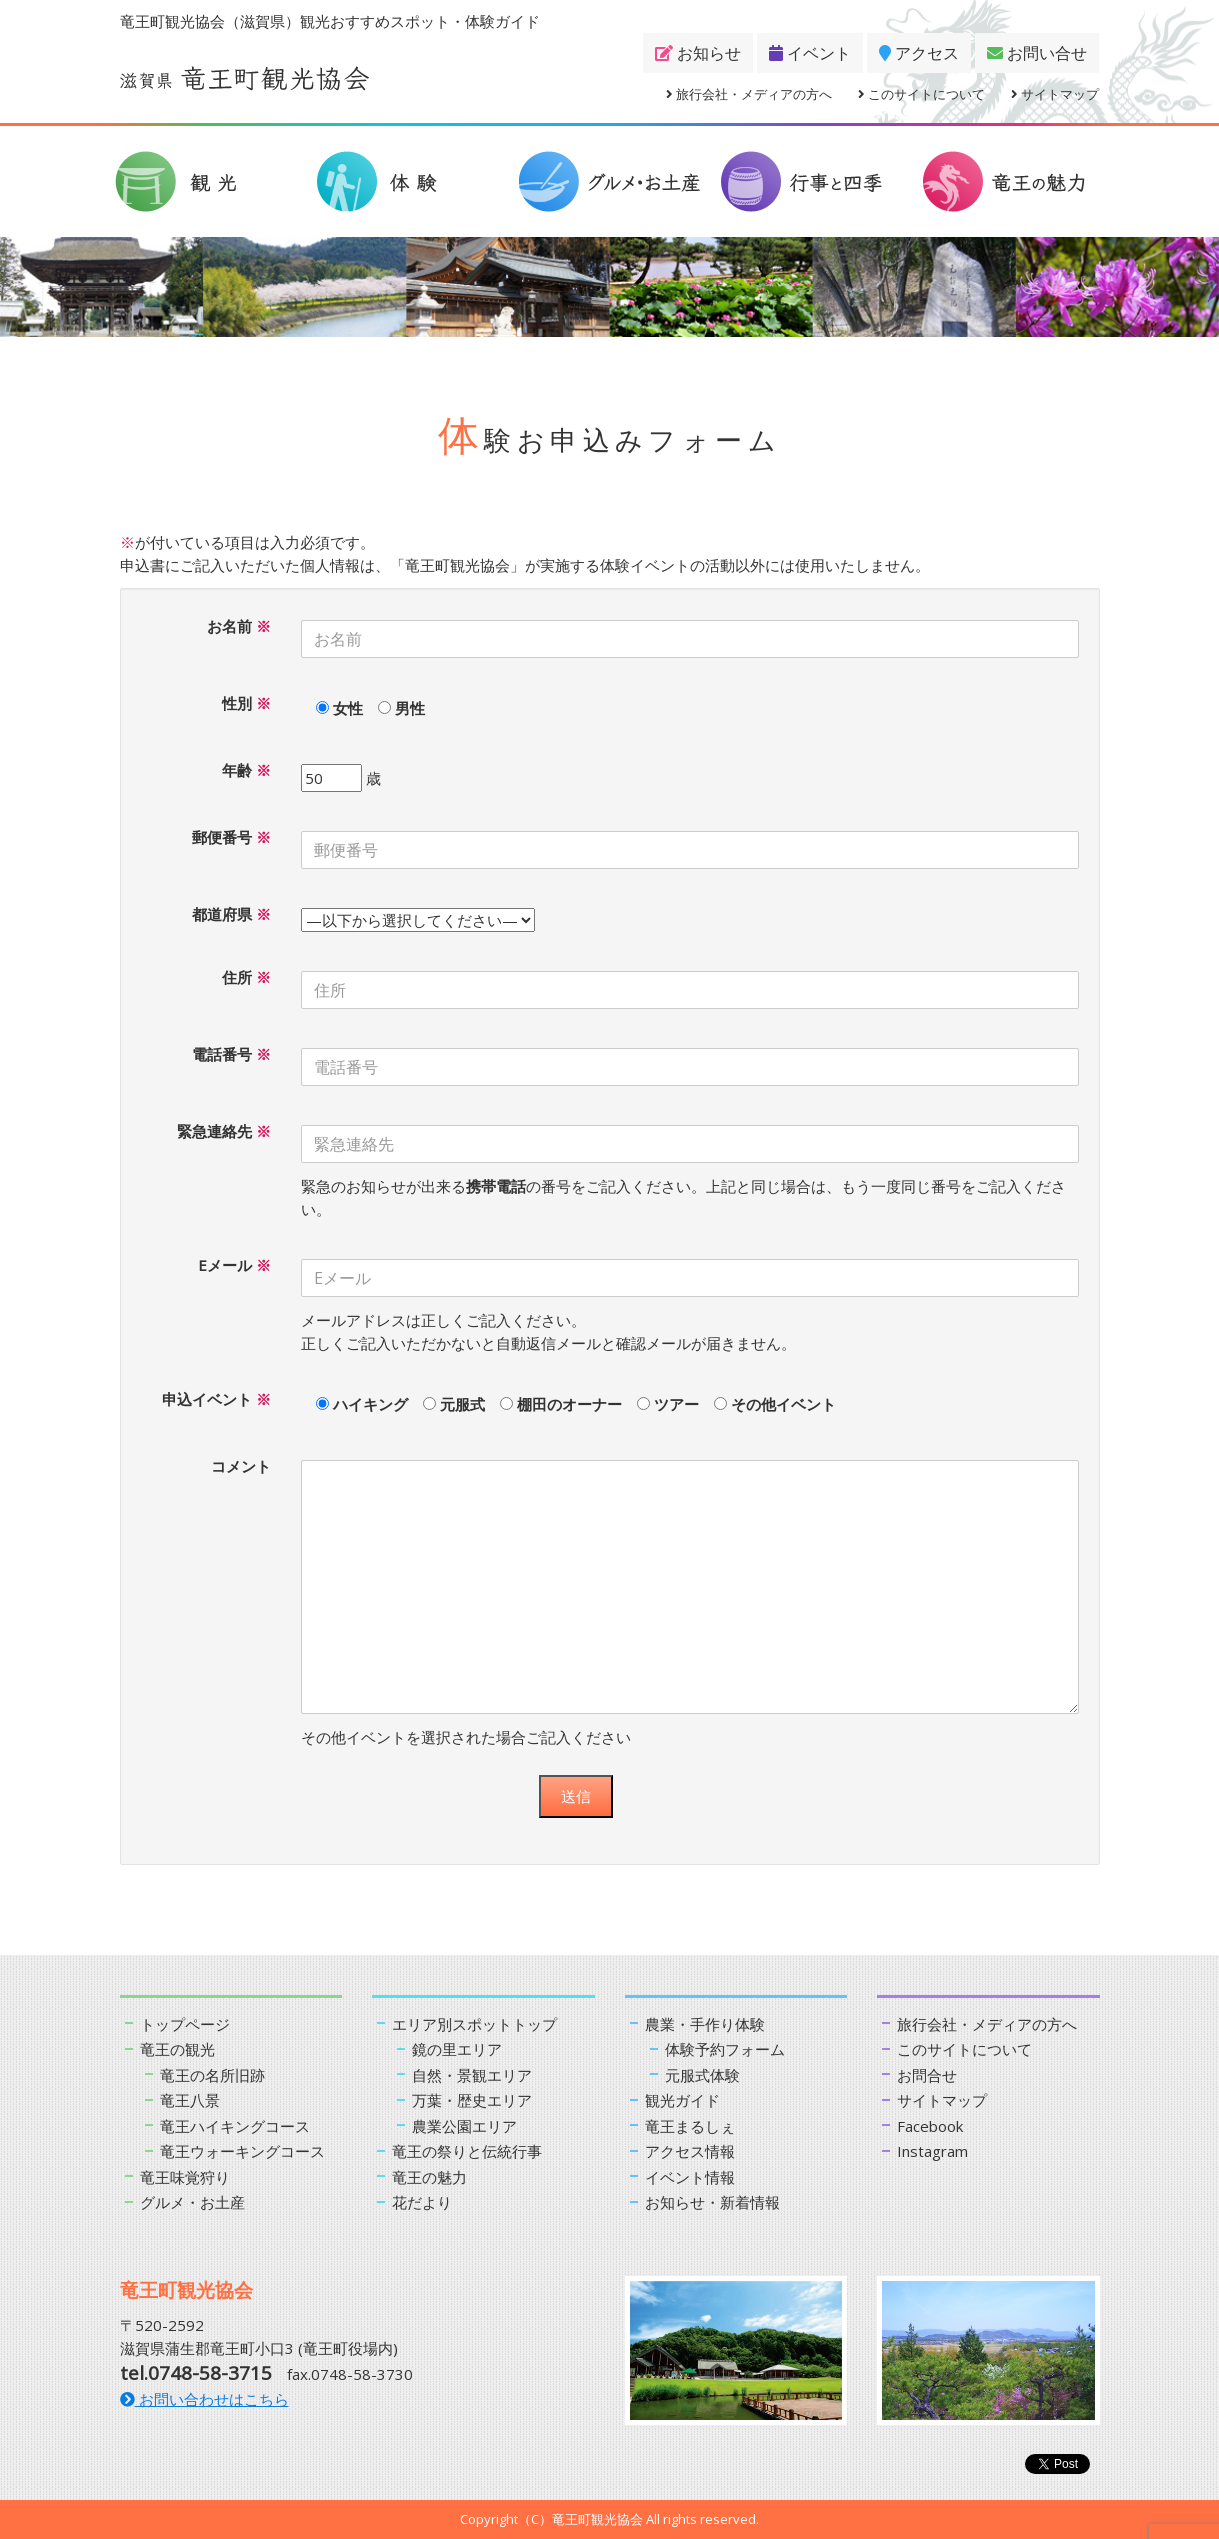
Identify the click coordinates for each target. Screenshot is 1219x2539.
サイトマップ (1055, 94)
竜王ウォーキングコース (242, 2151)
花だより (422, 2202)
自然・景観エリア (472, 2075)
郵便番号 (231, 837)
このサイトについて (921, 94)
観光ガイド (682, 2100)
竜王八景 (190, 2100)
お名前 (239, 626)
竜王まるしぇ (690, 2126)
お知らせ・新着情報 (712, 2202)
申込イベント (216, 1399)
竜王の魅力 (429, 2177)
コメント (241, 1466)
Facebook (930, 2126)
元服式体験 (702, 2075)
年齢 (246, 770)
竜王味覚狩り (185, 2177)
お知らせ (698, 53)
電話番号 (231, 1054)
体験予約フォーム (725, 2049)
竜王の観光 (177, 2049)
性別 (246, 703)
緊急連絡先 (224, 1131)
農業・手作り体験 (705, 2024)
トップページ (185, 2024)
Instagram (932, 2151)
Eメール (234, 1265)
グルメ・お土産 (192, 2202)
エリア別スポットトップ (474, 2024)
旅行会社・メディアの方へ (749, 94)
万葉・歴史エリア (472, 2100)
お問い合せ (1037, 53)
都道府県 (231, 914)
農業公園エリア (464, 2126)
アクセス (919, 53)
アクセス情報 (690, 2151)
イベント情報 (690, 2177)
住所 (246, 977)
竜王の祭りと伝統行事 (467, 2151)
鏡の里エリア (457, 2049)
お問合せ (927, 2075)
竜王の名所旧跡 (212, 2075)
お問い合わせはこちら (204, 2399)
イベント (810, 53)
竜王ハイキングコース (235, 2126)
